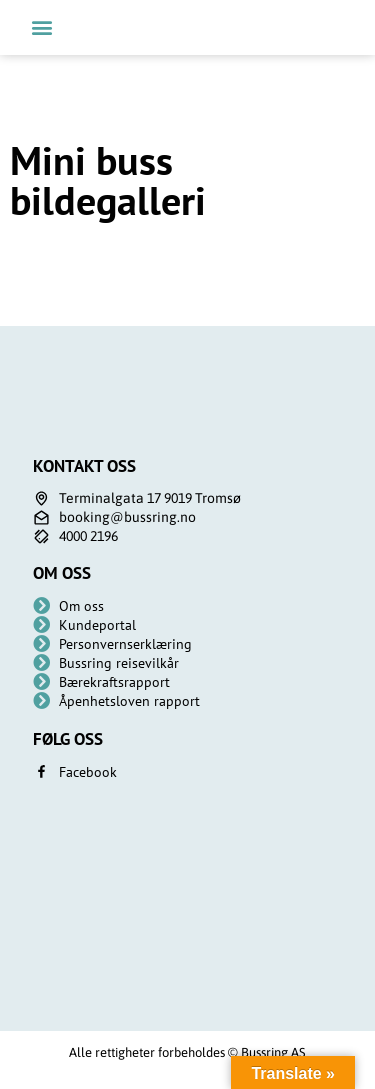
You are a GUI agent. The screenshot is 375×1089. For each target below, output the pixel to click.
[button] (41, 27)
